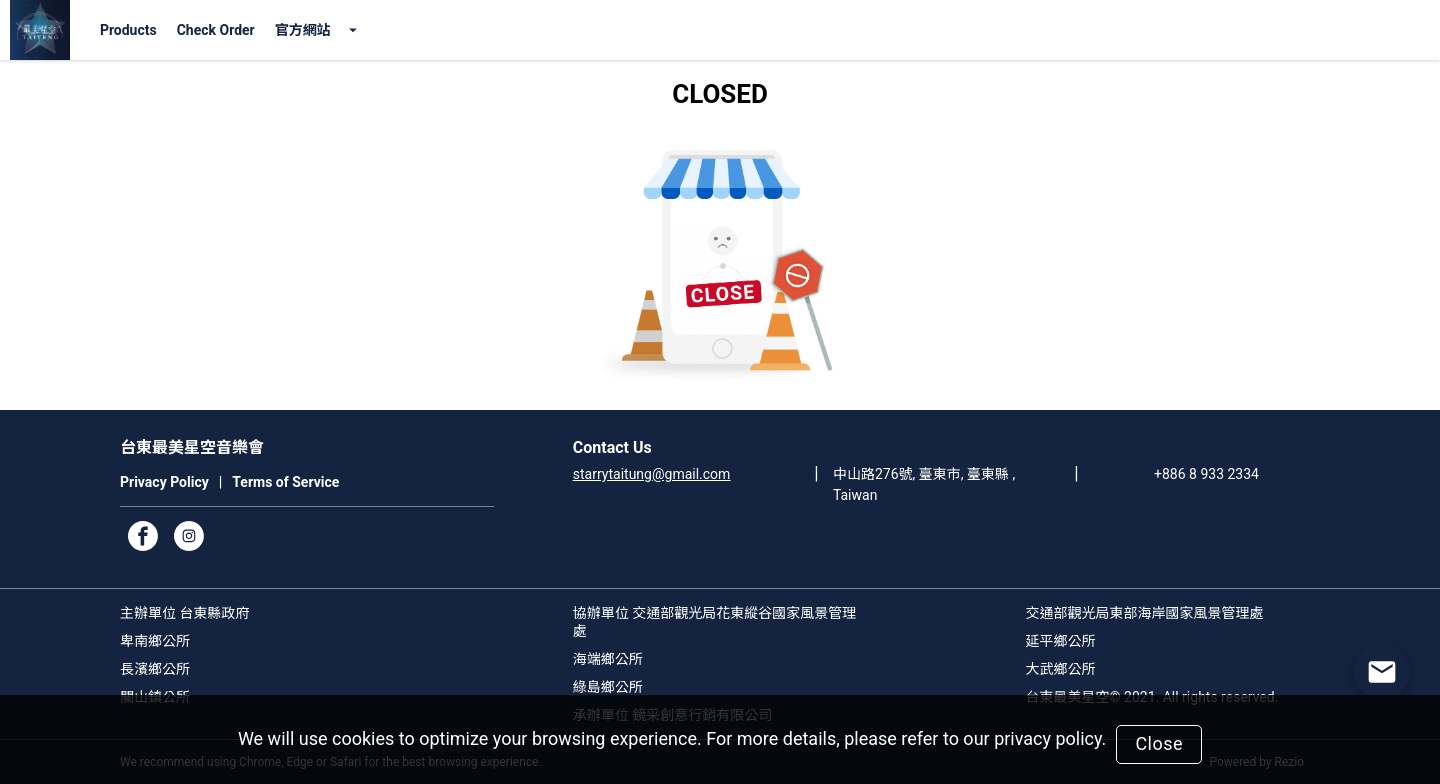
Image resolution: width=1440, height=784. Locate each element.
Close (1159, 743)
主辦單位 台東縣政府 (184, 613)
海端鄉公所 (608, 659)
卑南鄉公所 (155, 641)
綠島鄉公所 (608, 687)
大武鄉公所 (1061, 669)
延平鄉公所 (1061, 641)
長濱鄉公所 (155, 669)
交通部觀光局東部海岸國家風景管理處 (1145, 613)
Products (128, 30)
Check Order (216, 30)
